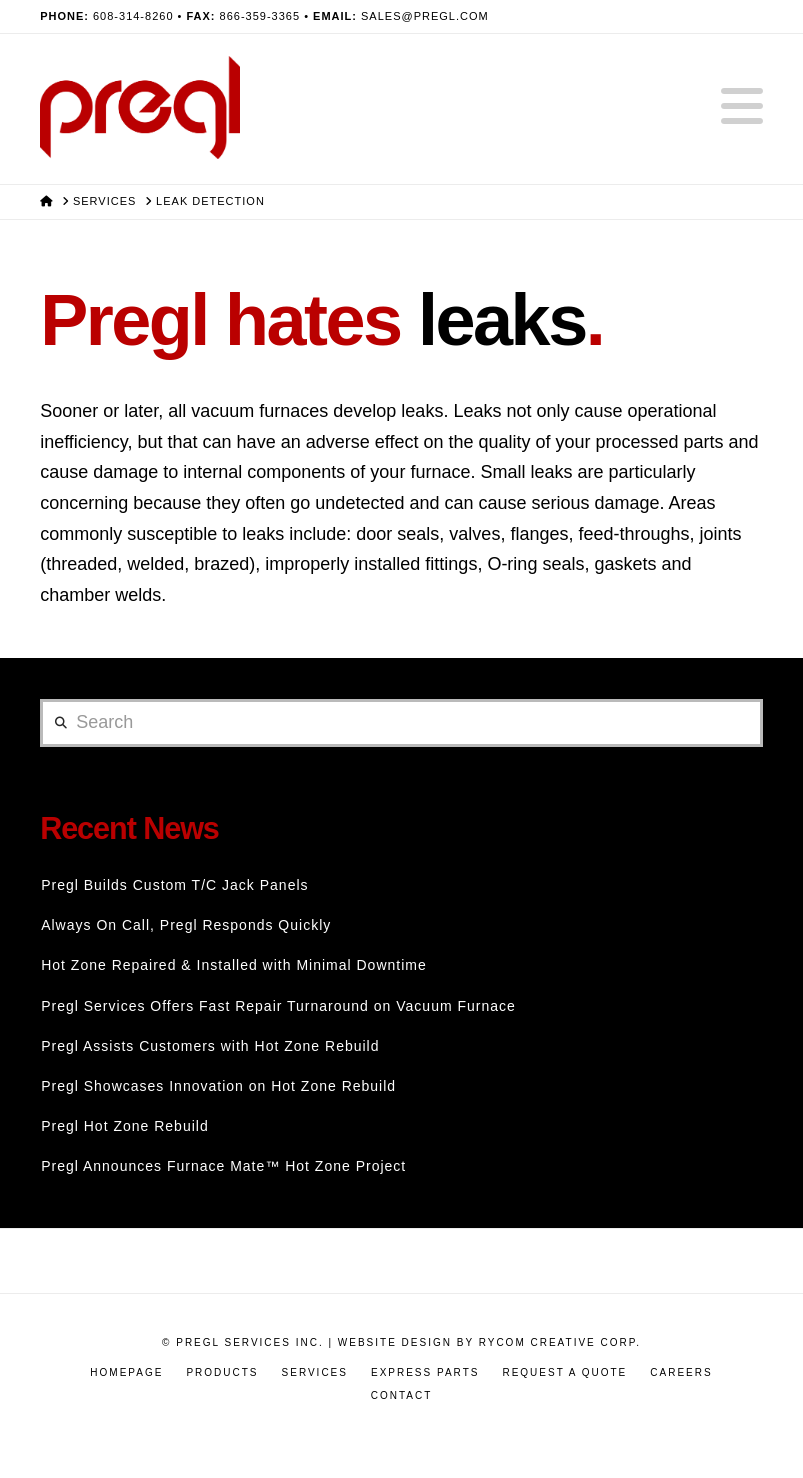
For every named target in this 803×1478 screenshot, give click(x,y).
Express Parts (425, 1372)
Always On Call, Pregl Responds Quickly (186, 925)
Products (222, 1372)
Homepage (126, 1372)
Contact (402, 1395)
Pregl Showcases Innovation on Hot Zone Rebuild (218, 1086)
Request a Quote (564, 1372)
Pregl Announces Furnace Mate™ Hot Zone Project (223, 1166)
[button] (742, 107)
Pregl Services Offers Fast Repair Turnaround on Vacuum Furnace (278, 1006)
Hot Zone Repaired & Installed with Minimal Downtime (234, 965)
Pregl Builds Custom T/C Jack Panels (174, 885)
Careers (681, 1372)
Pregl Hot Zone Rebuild (125, 1126)
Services (315, 1372)
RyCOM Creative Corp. (560, 1342)
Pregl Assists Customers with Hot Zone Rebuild (210, 1046)
